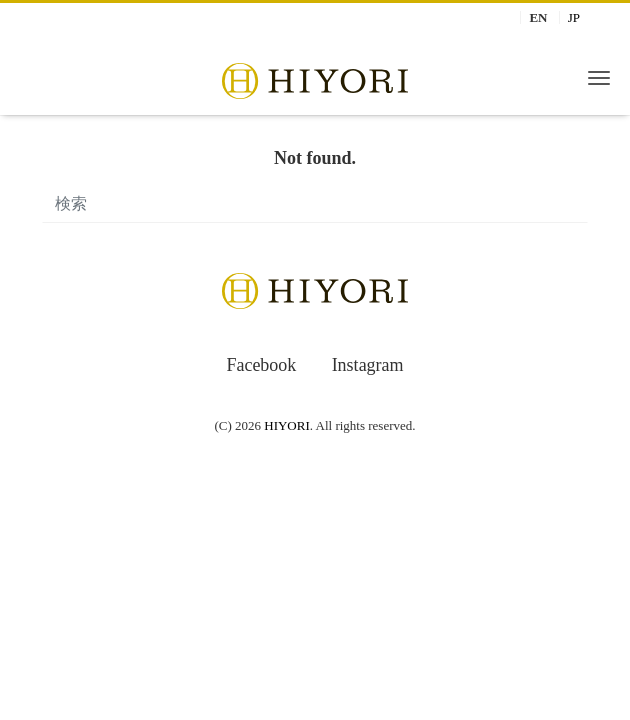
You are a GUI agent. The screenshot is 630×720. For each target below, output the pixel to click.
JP (574, 17)
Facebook (261, 365)
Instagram (368, 365)
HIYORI (287, 425)
